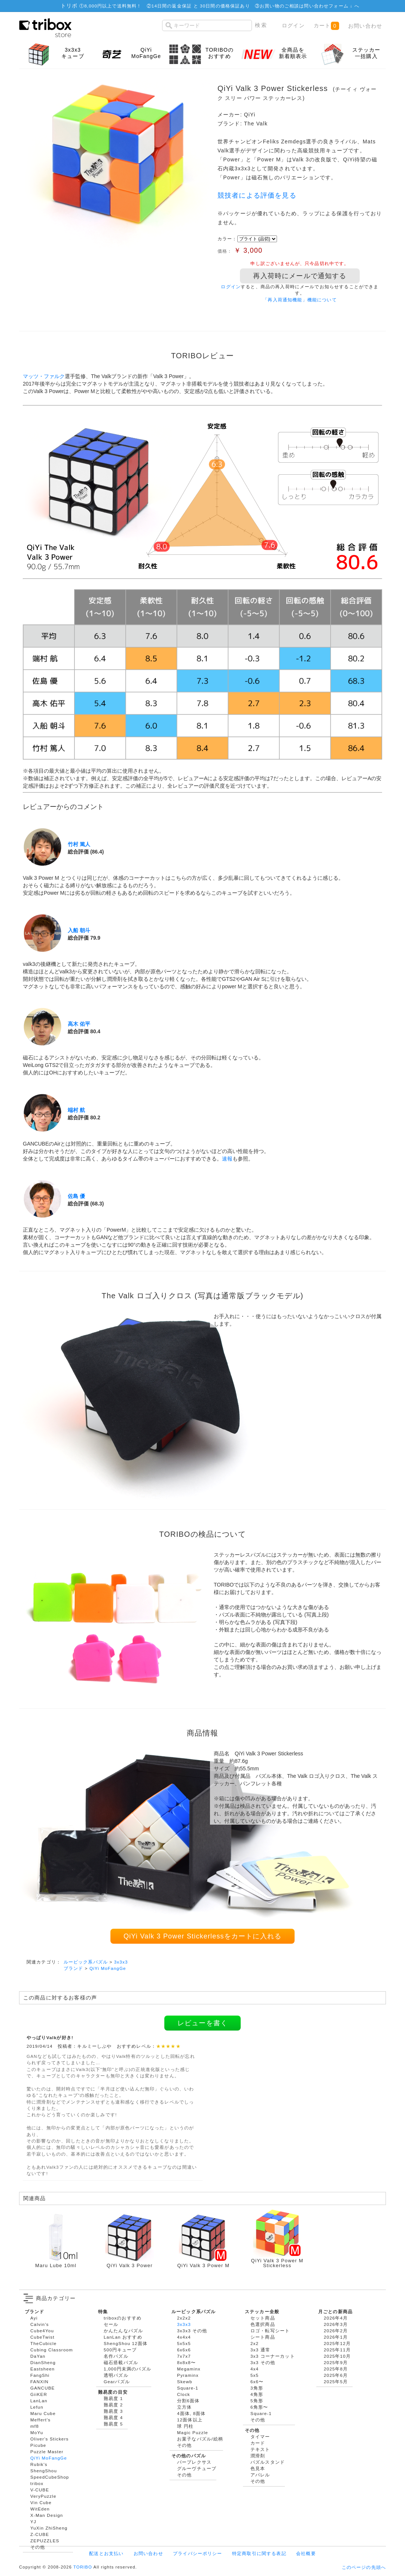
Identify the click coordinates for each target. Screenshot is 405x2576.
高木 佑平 (79, 1024)
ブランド (73, 1968)
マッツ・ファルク (44, 376)
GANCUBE (42, 2387)
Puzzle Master (47, 2451)
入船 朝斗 (79, 930)
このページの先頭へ (364, 2567)
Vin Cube (41, 2502)
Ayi (33, 2317)
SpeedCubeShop (49, 2477)
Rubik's (39, 2464)
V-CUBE (39, 2489)
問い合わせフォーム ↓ (329, 5)
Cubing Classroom (51, 2349)
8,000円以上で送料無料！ (112, 5)
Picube (38, 2445)
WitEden (40, 2508)
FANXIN (39, 2381)
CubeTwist (42, 2337)
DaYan (37, 2356)
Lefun (36, 2407)
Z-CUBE (39, 2534)
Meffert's (40, 2419)
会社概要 (306, 2553)
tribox (36, 2483)
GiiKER (38, 2394)
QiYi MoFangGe (107, 1968)
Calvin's (39, 2324)
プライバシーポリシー (197, 2553)
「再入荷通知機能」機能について (300, 299)
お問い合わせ (365, 26)
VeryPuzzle (43, 2496)
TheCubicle (43, 2343)
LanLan (39, 2400)
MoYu (36, 2432)
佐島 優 (76, 1196)
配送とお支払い (106, 2553)
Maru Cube (43, 2413)
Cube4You (42, 2330)
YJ (33, 2521)
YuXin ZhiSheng (48, 2527)
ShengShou (43, 2470)
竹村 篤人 (79, 844)
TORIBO (82, 2567)
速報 (227, 1159)
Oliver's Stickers (49, 2438)
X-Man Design (46, 2515)
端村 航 (76, 1110)
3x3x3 (121, 1961)
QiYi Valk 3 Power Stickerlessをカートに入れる (202, 1936)
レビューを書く (202, 2023)
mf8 (34, 2426)
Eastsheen (42, 2368)
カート (326, 26)
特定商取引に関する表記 (259, 2553)
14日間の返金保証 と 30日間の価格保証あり (201, 5)
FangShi (39, 2375)
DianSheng (43, 2362)
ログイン (293, 25)
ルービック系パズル (86, 1961)
